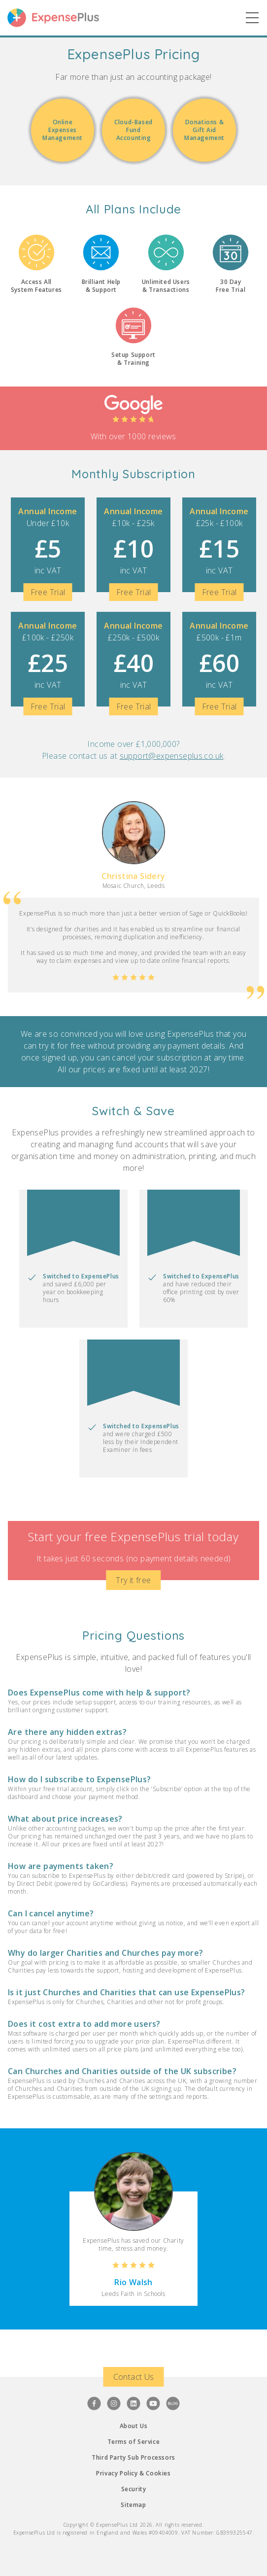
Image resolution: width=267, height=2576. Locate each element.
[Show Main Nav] (252, 18)
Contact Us (133, 2376)
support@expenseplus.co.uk (172, 755)
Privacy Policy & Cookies (133, 2473)
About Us (134, 2426)
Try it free (133, 1580)
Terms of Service (133, 2441)
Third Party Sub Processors (133, 2457)
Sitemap (133, 2505)
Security (133, 2489)
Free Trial (48, 592)
